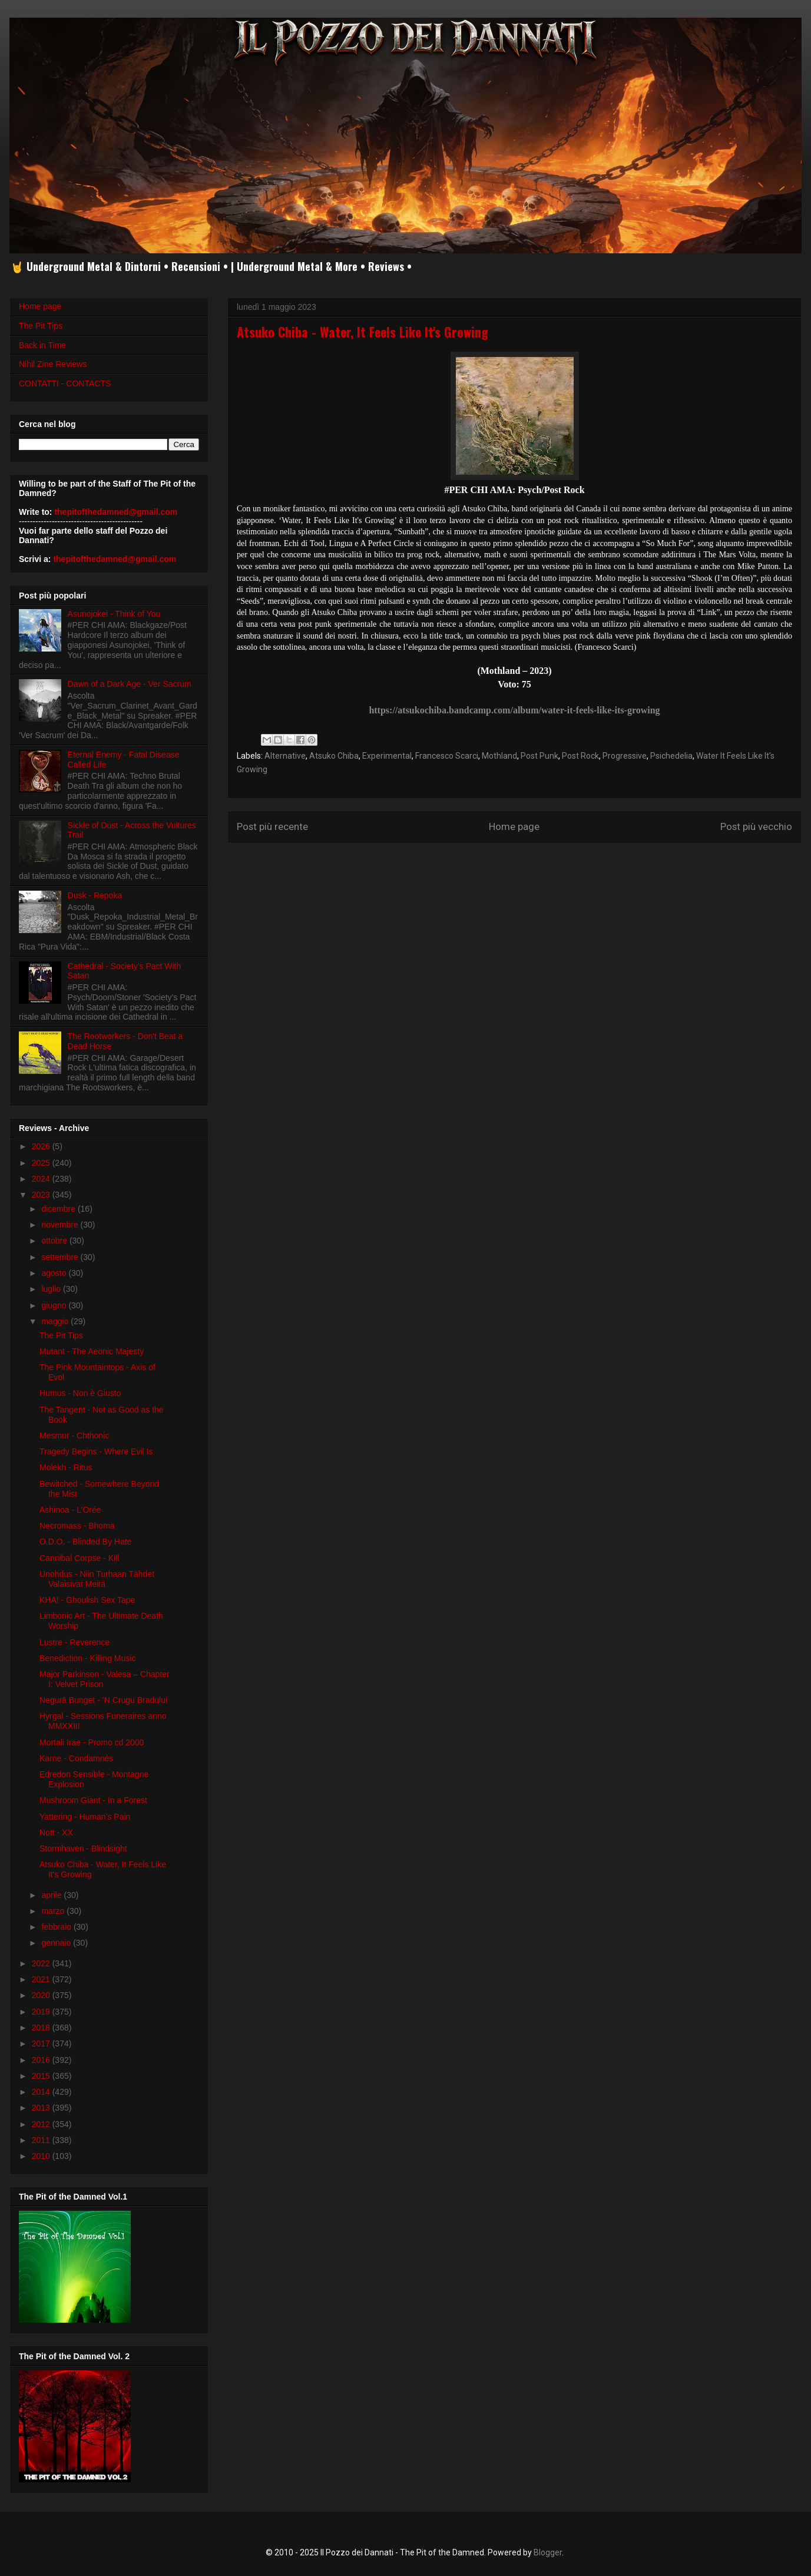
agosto (54, 1273)
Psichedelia (671, 755)
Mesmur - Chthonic (74, 1435)
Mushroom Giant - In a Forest (93, 1800)
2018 (42, 2027)
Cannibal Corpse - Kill (79, 1558)
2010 (42, 2156)
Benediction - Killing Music (87, 1658)
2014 (42, 2091)
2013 (42, 2107)
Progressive (625, 755)
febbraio (57, 1927)
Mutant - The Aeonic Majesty (91, 1351)
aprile (52, 1895)
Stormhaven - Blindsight (83, 1848)
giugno (54, 1305)
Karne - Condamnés (76, 1758)
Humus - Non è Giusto (80, 1393)
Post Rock (580, 755)
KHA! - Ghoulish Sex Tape (87, 1600)
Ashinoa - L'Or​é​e (70, 1509)
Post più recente (272, 826)
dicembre (59, 1208)
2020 (42, 1995)
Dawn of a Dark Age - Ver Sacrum (129, 684)
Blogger (548, 2552)
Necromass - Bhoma (77, 1525)
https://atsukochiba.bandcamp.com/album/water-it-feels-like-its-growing (514, 710)
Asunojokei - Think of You (114, 614)
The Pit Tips (40, 325)
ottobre (55, 1240)
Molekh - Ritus (65, 1467)
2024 (42, 1178)
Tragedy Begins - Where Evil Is (96, 1451)
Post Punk (539, 755)
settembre (60, 1257)
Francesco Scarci (446, 755)
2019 (42, 2011)
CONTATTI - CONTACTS (65, 383)
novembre (60, 1224)
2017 (42, 2043)
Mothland (499, 755)
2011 (42, 2140)
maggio (56, 1321)
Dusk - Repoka (95, 895)
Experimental (387, 755)
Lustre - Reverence (74, 1642)
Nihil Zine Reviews (53, 364)
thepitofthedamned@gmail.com (115, 512)
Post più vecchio (756, 826)
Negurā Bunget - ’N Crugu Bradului (103, 1700)
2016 (42, 2060)
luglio (52, 1289)
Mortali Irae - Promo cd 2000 (91, 1742)
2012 (42, 2124)
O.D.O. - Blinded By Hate (85, 1541)
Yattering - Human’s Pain (84, 1816)
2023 (42, 1194)
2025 (42, 1163)
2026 (42, 1146)
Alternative (285, 755)
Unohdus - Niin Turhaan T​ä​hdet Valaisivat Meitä (96, 1579)
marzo (54, 1911)
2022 (42, 1963)
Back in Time (42, 345)
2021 (42, 1979)
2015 (42, 2076)
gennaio (57, 1942)
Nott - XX (56, 1832)
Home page (514, 826)
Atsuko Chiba (334, 755)
